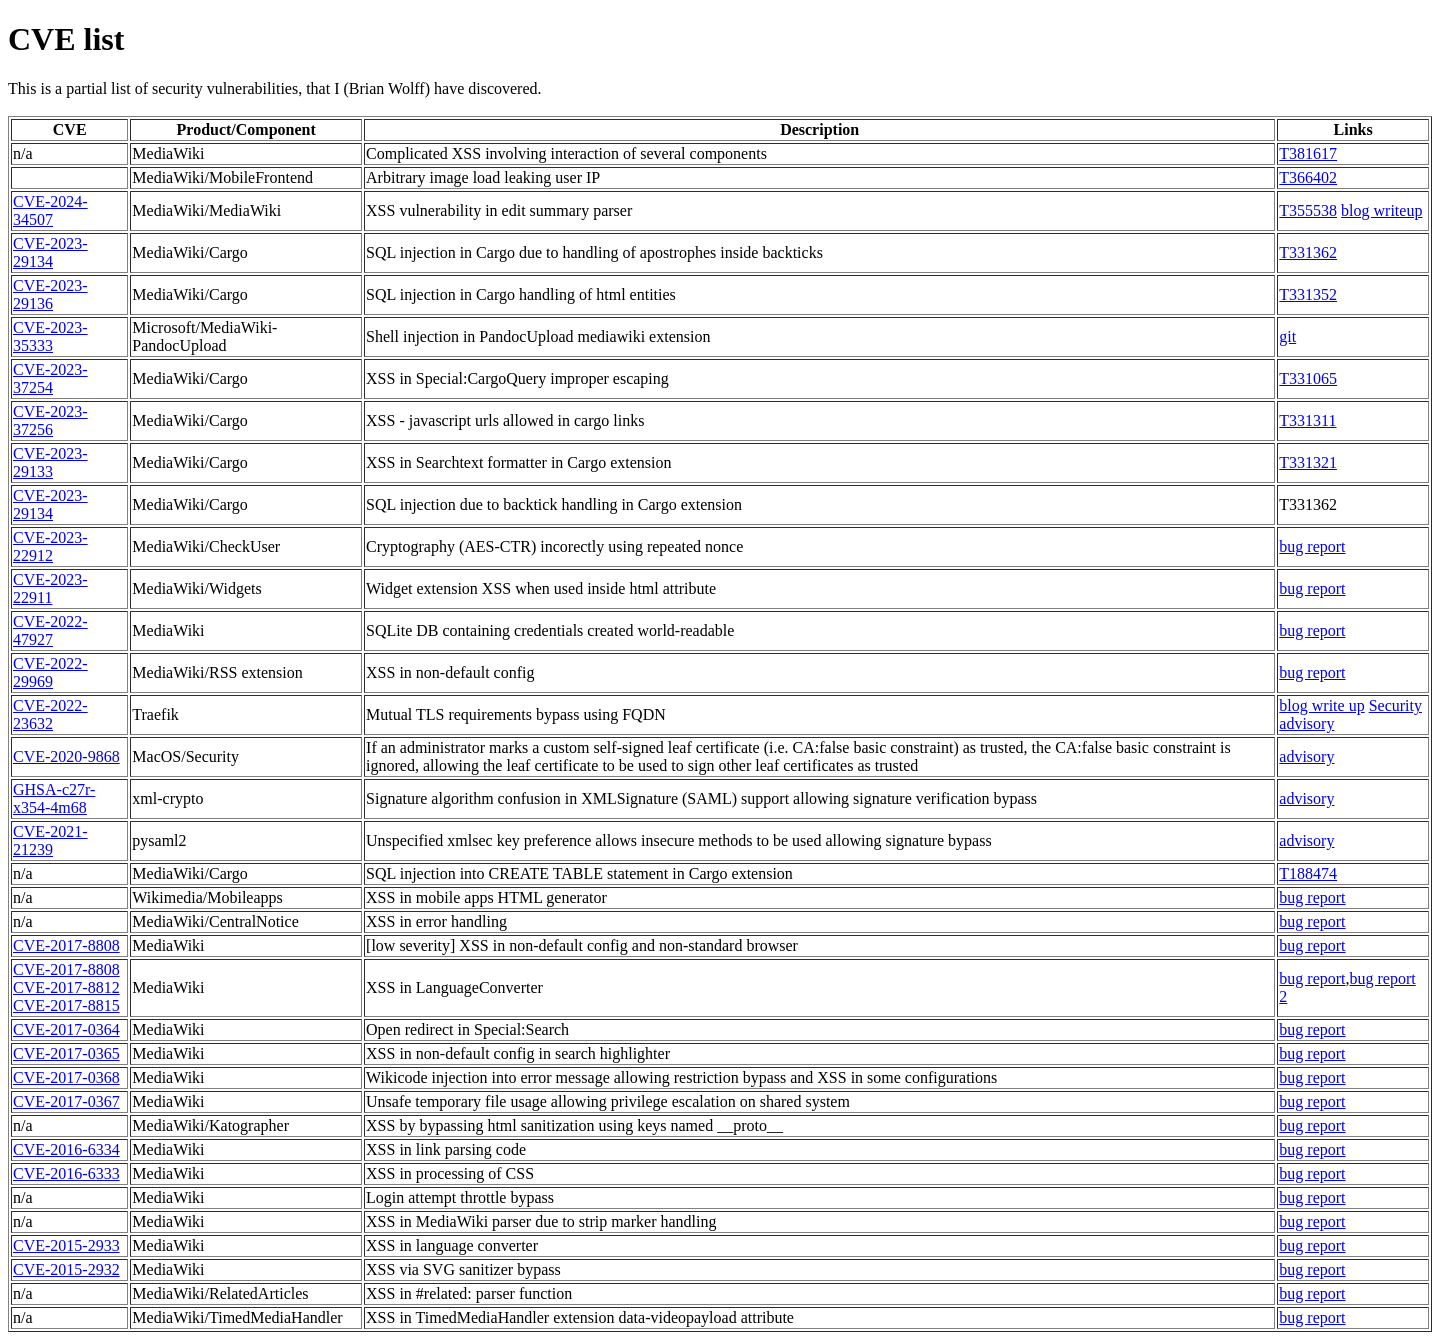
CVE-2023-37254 (50, 378)
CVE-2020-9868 (66, 756)
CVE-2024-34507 (50, 210)
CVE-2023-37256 (50, 420)
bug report (1312, 546)
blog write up (1321, 705)
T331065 (1308, 378)
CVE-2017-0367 (66, 1101)
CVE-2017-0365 (66, 1053)
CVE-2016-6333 (66, 1173)
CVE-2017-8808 (66, 945)
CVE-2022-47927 (50, 630)
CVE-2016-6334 (66, 1149)
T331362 (1308, 252)
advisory (1306, 756)
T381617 (1308, 153)
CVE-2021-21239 (50, 840)
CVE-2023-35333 (50, 336)
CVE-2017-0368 (66, 1077)
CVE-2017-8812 (66, 987)
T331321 (1308, 462)
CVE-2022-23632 (50, 714)
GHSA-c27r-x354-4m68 (54, 798)
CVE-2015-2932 (66, 1269)
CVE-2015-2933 (66, 1245)
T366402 (1308, 177)
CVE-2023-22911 (50, 588)
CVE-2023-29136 (50, 294)
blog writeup (1381, 210)
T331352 (1308, 294)
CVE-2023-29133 (50, 462)
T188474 (1308, 873)
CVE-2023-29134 (50, 252)
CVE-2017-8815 (66, 1005)
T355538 (1308, 210)
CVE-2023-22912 (50, 546)
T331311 (1307, 420)
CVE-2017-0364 (66, 1029)
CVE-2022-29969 (50, 672)
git (1287, 336)
